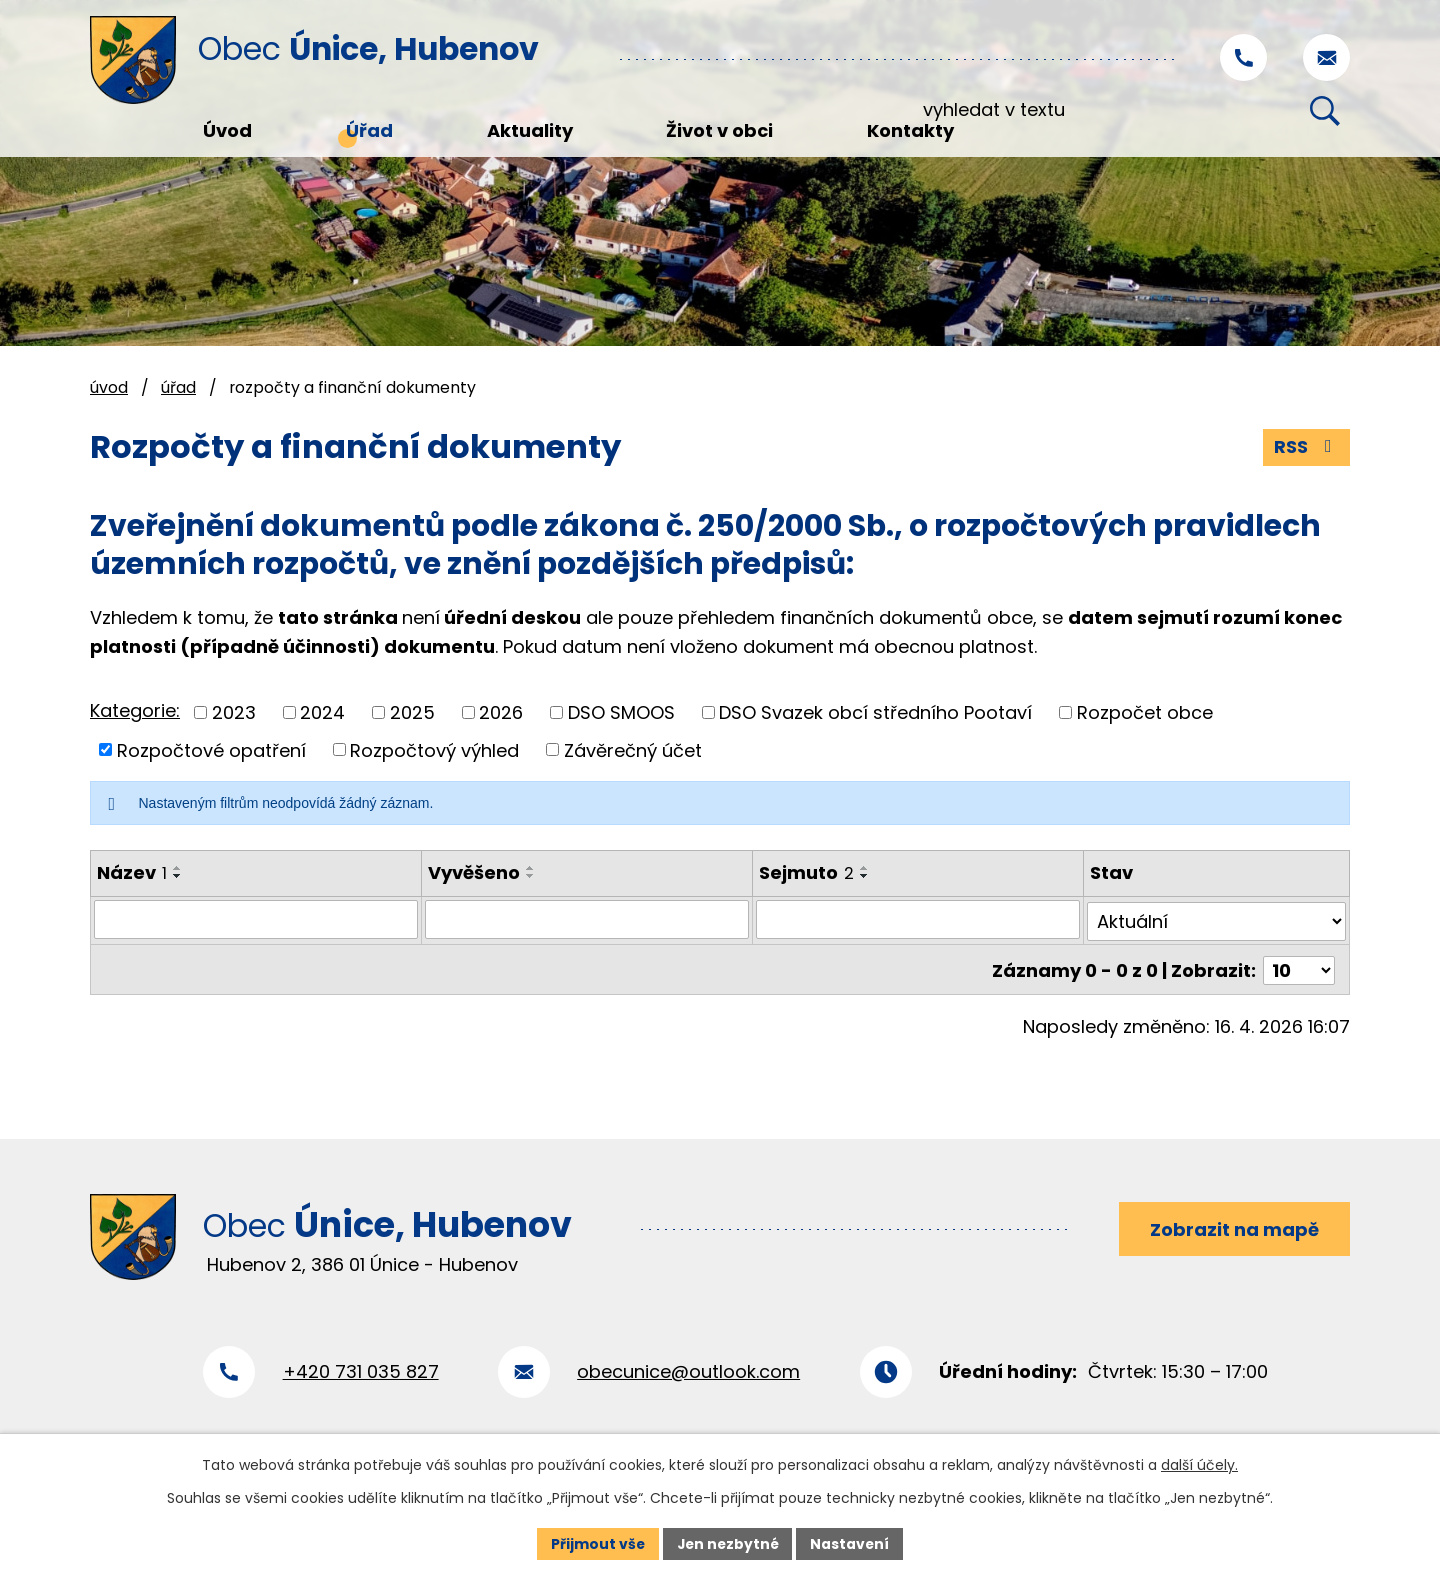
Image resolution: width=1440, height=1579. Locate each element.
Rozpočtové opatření (211, 749)
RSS (1307, 447)
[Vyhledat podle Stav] (1217, 919)
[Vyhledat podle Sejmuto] (918, 919)
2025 (412, 712)
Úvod (109, 387)
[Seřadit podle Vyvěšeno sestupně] (531, 876)
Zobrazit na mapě (1233, 1225)
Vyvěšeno (474, 872)
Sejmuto (806, 872)
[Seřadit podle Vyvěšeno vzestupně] (531, 868)
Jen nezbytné (727, 1543)
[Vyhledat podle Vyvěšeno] (587, 919)
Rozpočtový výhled (434, 749)
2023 (234, 712)
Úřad (178, 387)
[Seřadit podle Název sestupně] (178, 876)
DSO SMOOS (621, 712)
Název (132, 872)
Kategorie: (135, 710)
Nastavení (852, 1543)
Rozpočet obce (1145, 712)
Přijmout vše (595, 1543)
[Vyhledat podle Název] (256, 919)
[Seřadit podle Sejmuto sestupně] (865, 876)
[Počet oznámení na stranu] (1299, 965)
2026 (501, 712)
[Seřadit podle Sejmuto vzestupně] (865, 868)
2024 (322, 712)
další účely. (1199, 1465)
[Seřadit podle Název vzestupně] (178, 868)
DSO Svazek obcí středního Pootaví (875, 712)
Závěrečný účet (633, 749)
